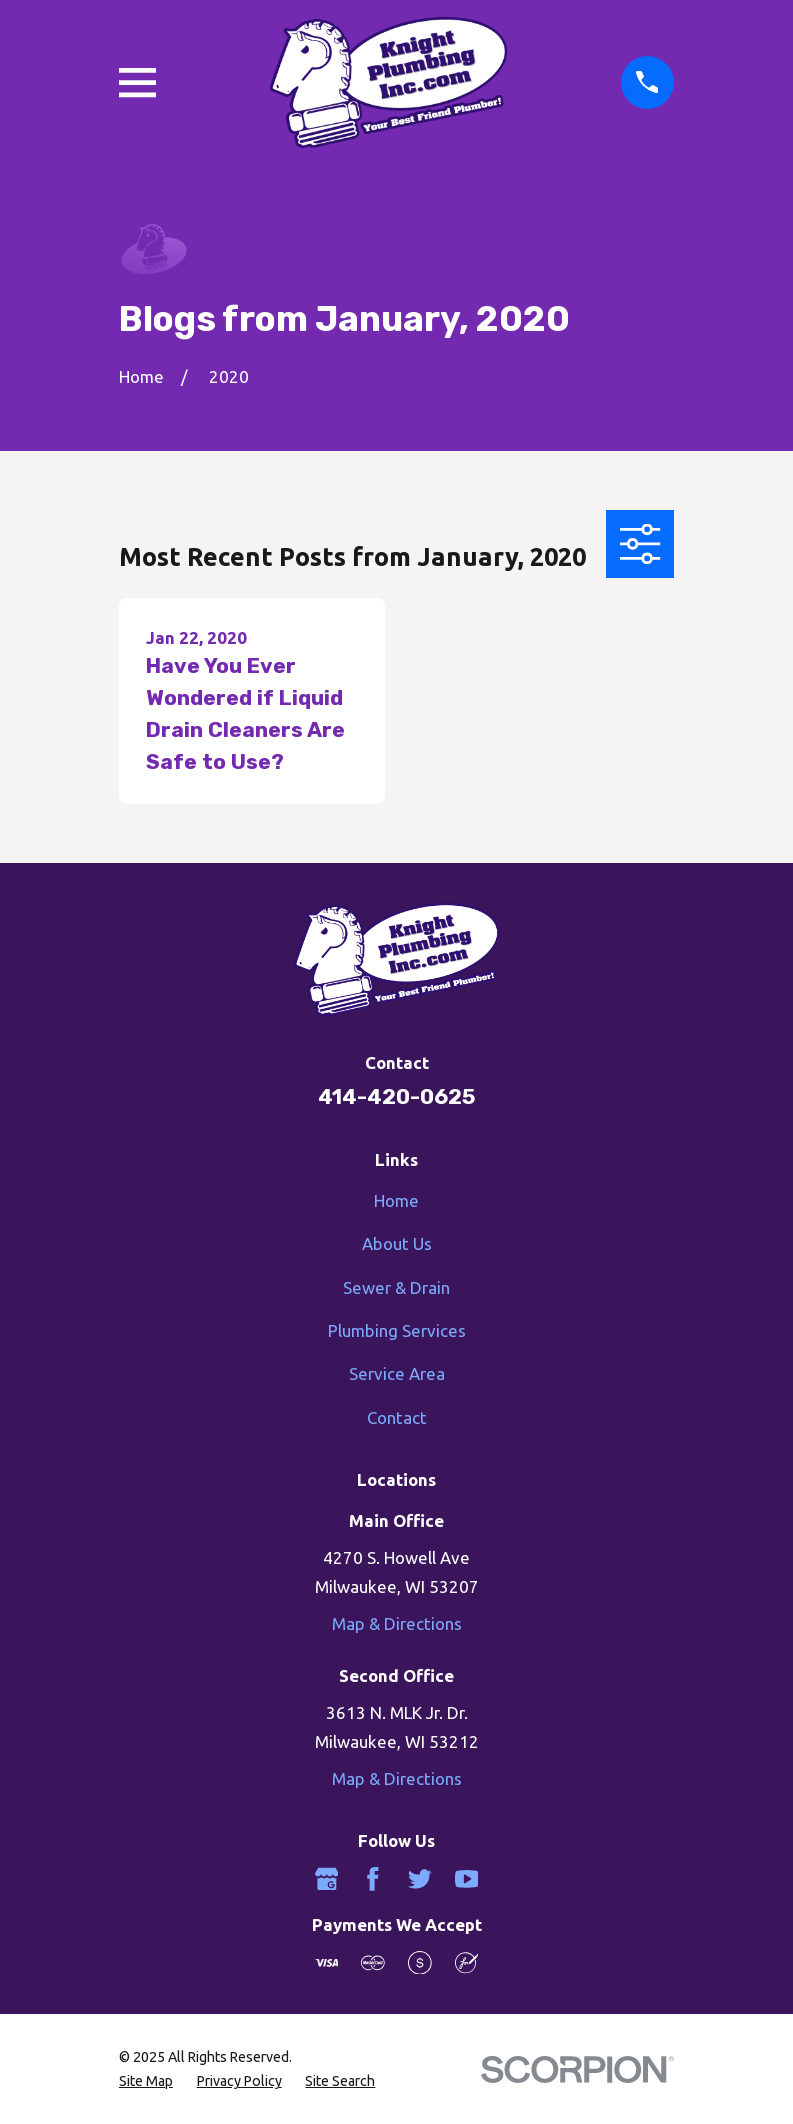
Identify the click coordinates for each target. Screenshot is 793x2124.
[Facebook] (373, 1879)
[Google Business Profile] (327, 1879)
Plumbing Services (397, 1330)
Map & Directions (397, 1623)
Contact (397, 1417)
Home (396, 1200)
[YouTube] (467, 1879)
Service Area (397, 1373)
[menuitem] (146, 2081)
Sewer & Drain (396, 1287)
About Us (397, 1243)
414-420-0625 (396, 1096)
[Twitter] (420, 1879)
